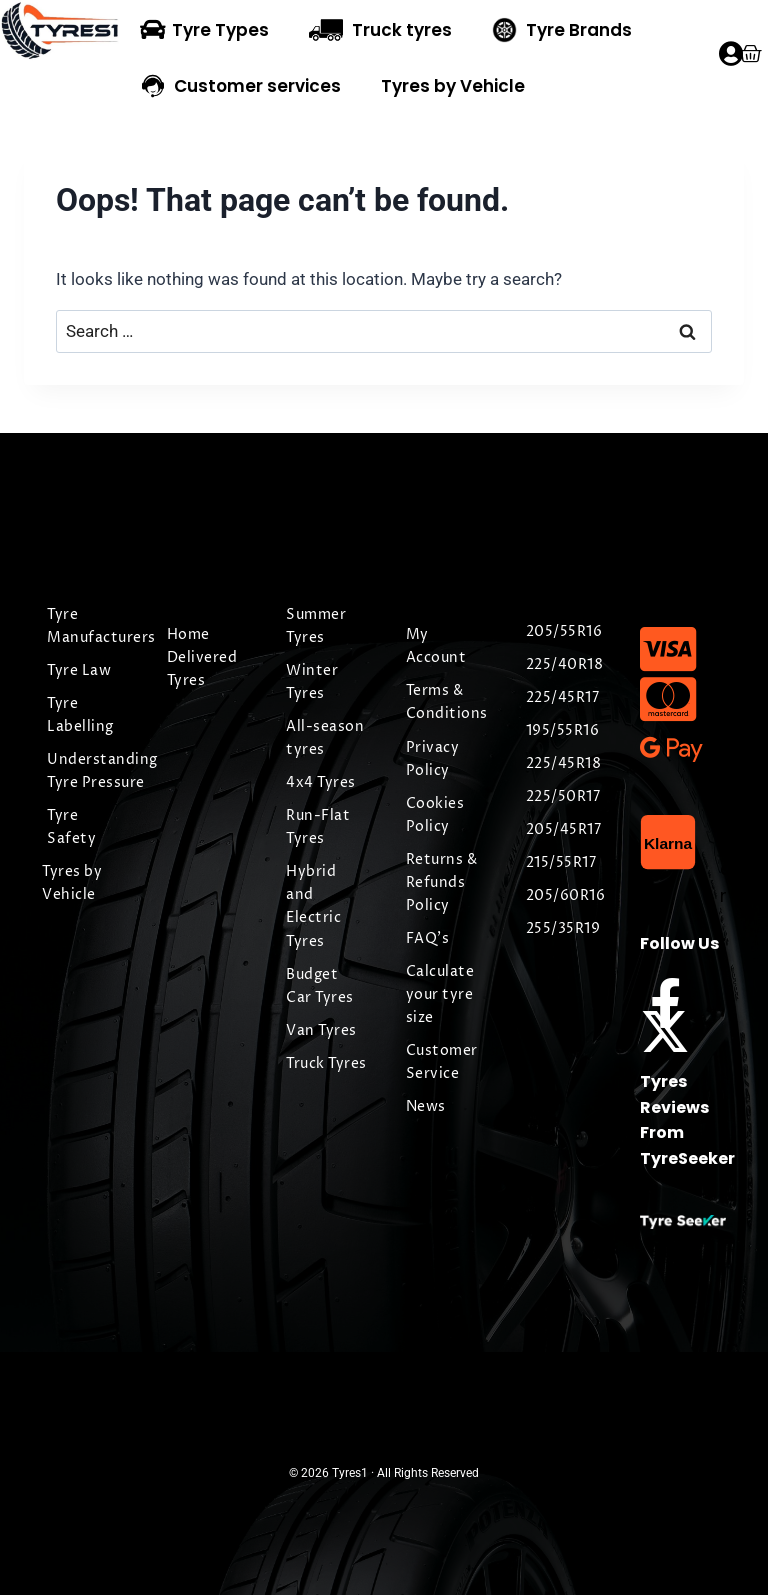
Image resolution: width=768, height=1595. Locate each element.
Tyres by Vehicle (453, 86)
